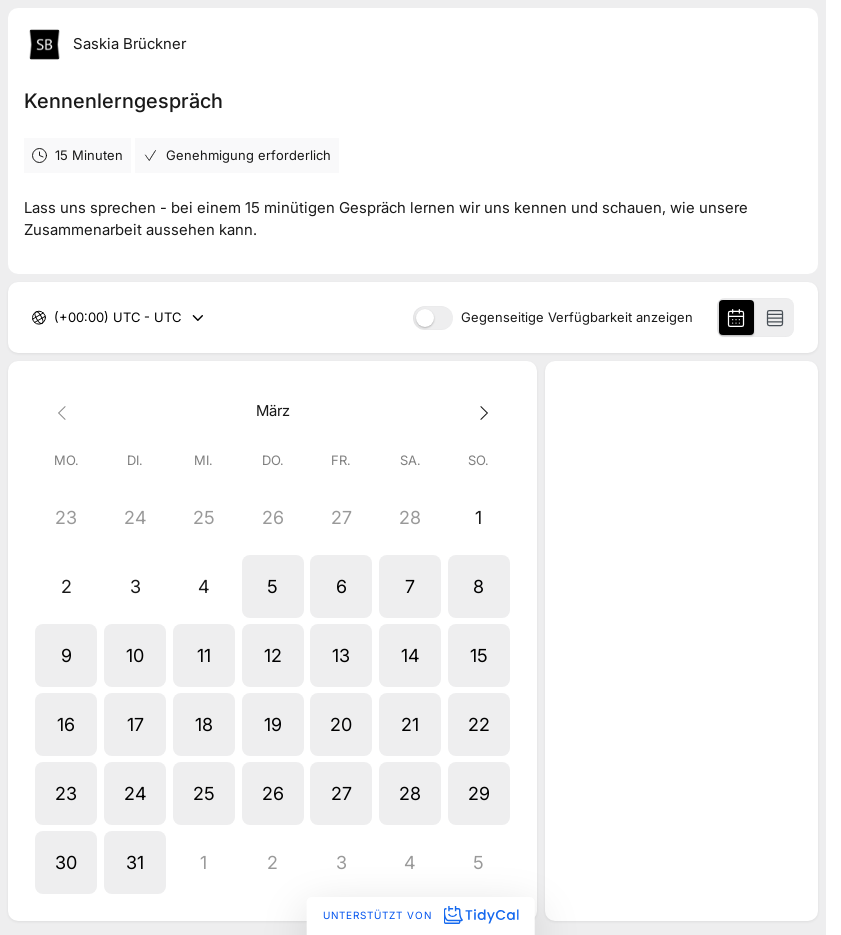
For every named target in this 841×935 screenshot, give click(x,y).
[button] (272, 586)
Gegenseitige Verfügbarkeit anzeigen (577, 317)
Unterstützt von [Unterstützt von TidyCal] (420, 915)
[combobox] (56, 318)
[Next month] (479, 411)
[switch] (433, 318)
